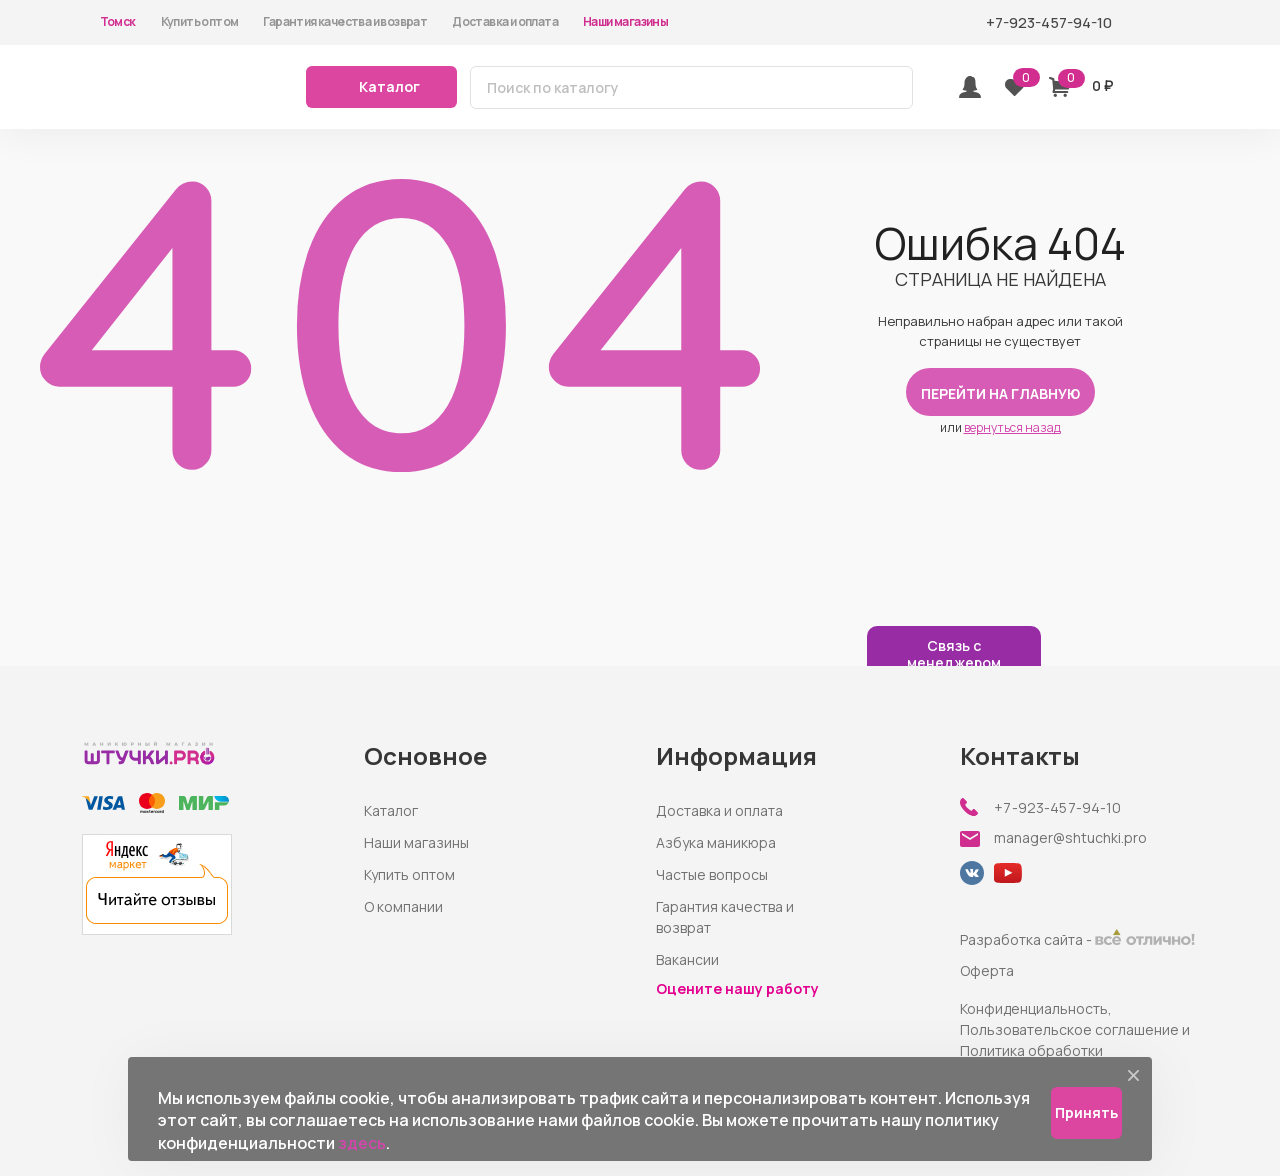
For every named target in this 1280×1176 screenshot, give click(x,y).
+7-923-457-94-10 (1057, 808)
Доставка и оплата (505, 21)
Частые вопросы (712, 874)
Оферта (987, 970)
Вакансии (687, 959)
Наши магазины (625, 21)
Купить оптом (200, 21)
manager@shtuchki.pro (1070, 837)
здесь (362, 1143)
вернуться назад (1012, 427)
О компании (403, 906)
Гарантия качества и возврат (345, 21)
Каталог (391, 810)
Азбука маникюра (716, 842)
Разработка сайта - (1077, 939)
